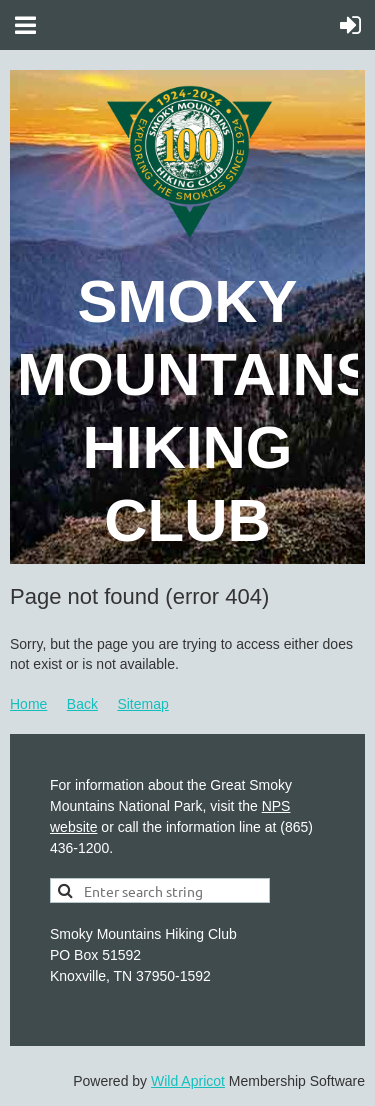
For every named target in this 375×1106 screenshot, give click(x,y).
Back (82, 704)
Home (28, 704)
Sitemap (142, 704)
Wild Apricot (188, 1081)
